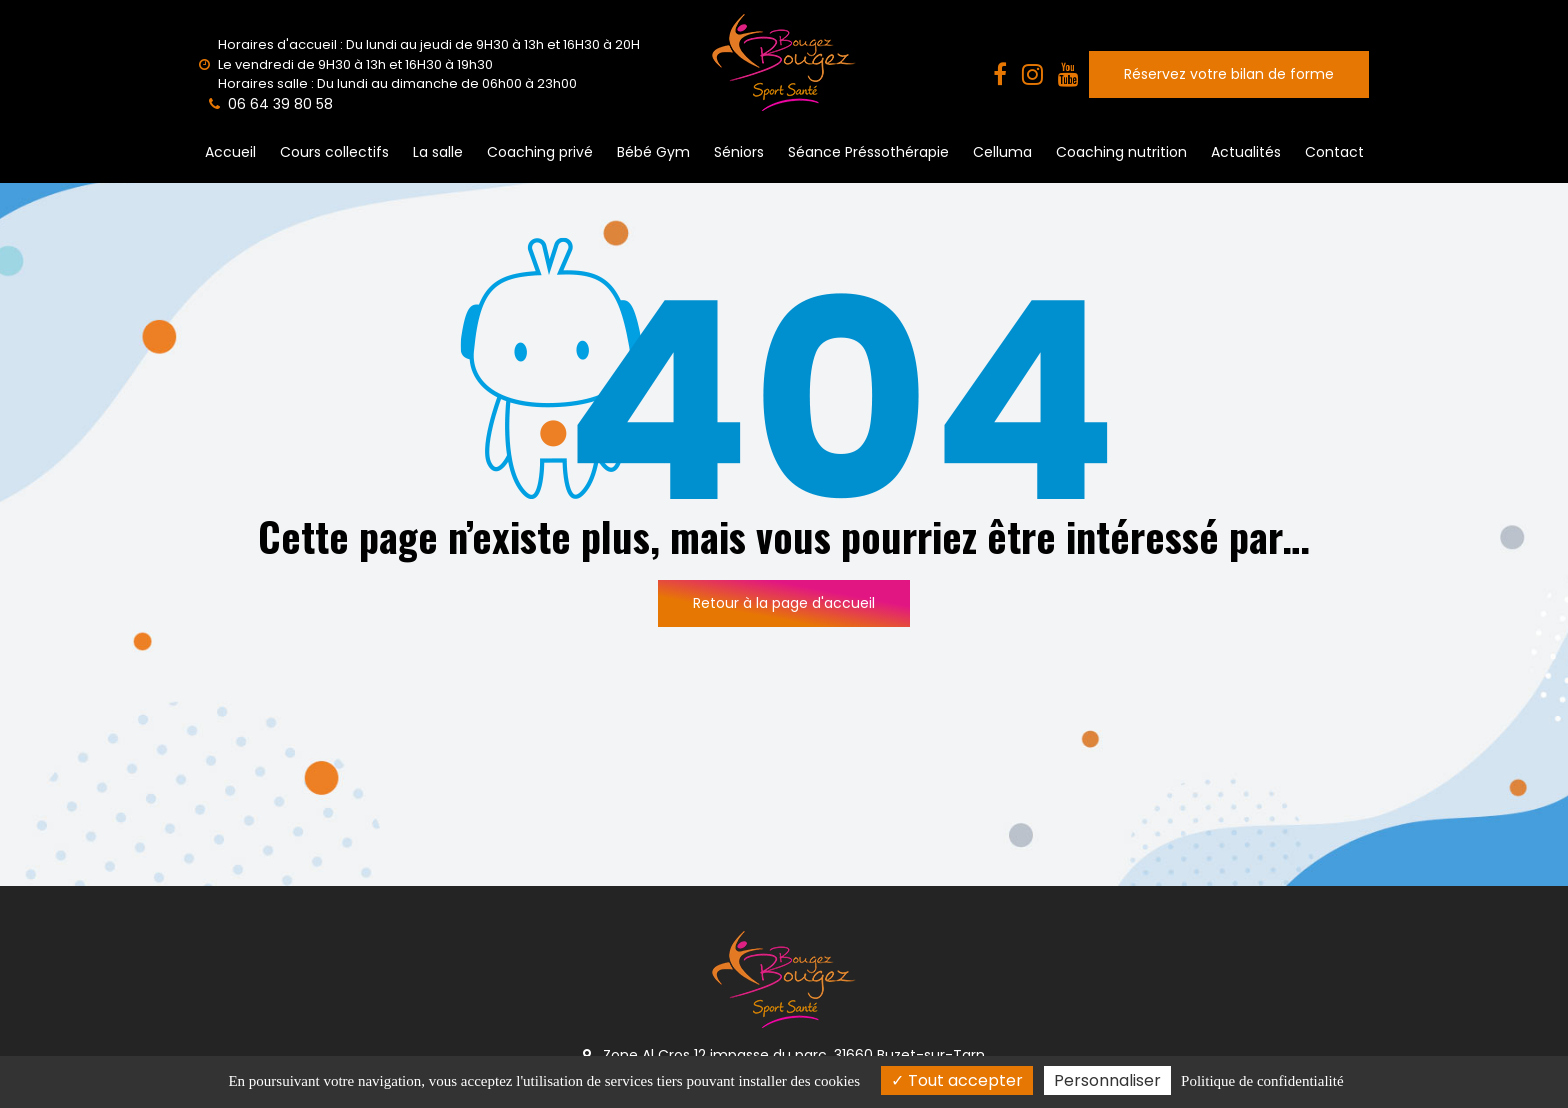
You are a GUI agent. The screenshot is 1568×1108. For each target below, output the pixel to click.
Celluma (1002, 152)
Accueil (230, 152)
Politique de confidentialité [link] (1262, 1081)
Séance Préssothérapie (868, 152)
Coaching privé (540, 152)
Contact (1334, 152)
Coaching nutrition (1121, 152)
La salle (438, 152)
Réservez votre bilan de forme (1229, 74)
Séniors (739, 152)
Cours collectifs (334, 152)
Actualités (1246, 152)
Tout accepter (957, 1080)
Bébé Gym (653, 152)
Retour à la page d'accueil (784, 603)
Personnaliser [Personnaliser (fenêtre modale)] (1107, 1080)
